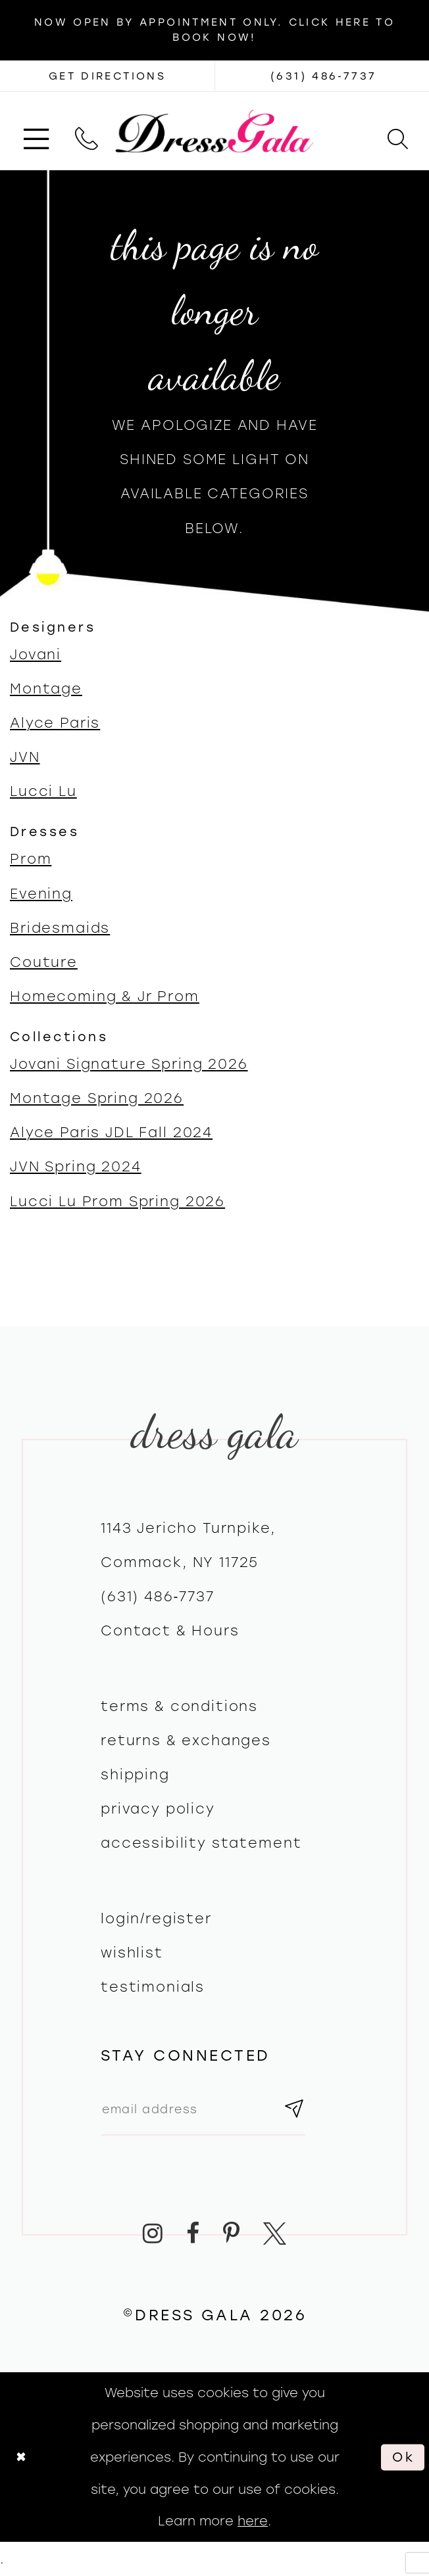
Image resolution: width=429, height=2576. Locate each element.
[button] (36, 130)
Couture (44, 962)
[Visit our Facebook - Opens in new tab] (193, 2233)
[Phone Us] (86, 131)
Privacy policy (158, 1808)
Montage (46, 688)
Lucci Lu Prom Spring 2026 (117, 1201)
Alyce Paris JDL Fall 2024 (111, 1132)
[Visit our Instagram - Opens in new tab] (153, 2233)
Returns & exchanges (186, 1740)
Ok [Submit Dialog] (404, 2457)
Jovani (35, 654)
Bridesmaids (60, 928)
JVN (25, 757)
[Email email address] (204, 2109)
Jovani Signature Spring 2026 (129, 1064)
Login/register (156, 1918)
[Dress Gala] (215, 131)
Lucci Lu (43, 791)
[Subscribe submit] (294, 2109)
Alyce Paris (55, 722)
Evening (41, 893)
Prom (30, 859)
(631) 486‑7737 (157, 1596)
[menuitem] (36, 130)
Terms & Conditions (179, 1706)
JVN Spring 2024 (75, 1166)
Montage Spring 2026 (97, 1098)
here (253, 2521)
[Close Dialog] (21, 2457)
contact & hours (170, 1630)
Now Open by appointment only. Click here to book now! (214, 29)
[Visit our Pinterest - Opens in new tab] (231, 2233)
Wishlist (132, 1952)
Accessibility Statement (201, 1843)
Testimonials (153, 1987)
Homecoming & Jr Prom (104, 996)
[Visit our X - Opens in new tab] (274, 2233)
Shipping (135, 1774)
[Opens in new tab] (107, 75)
